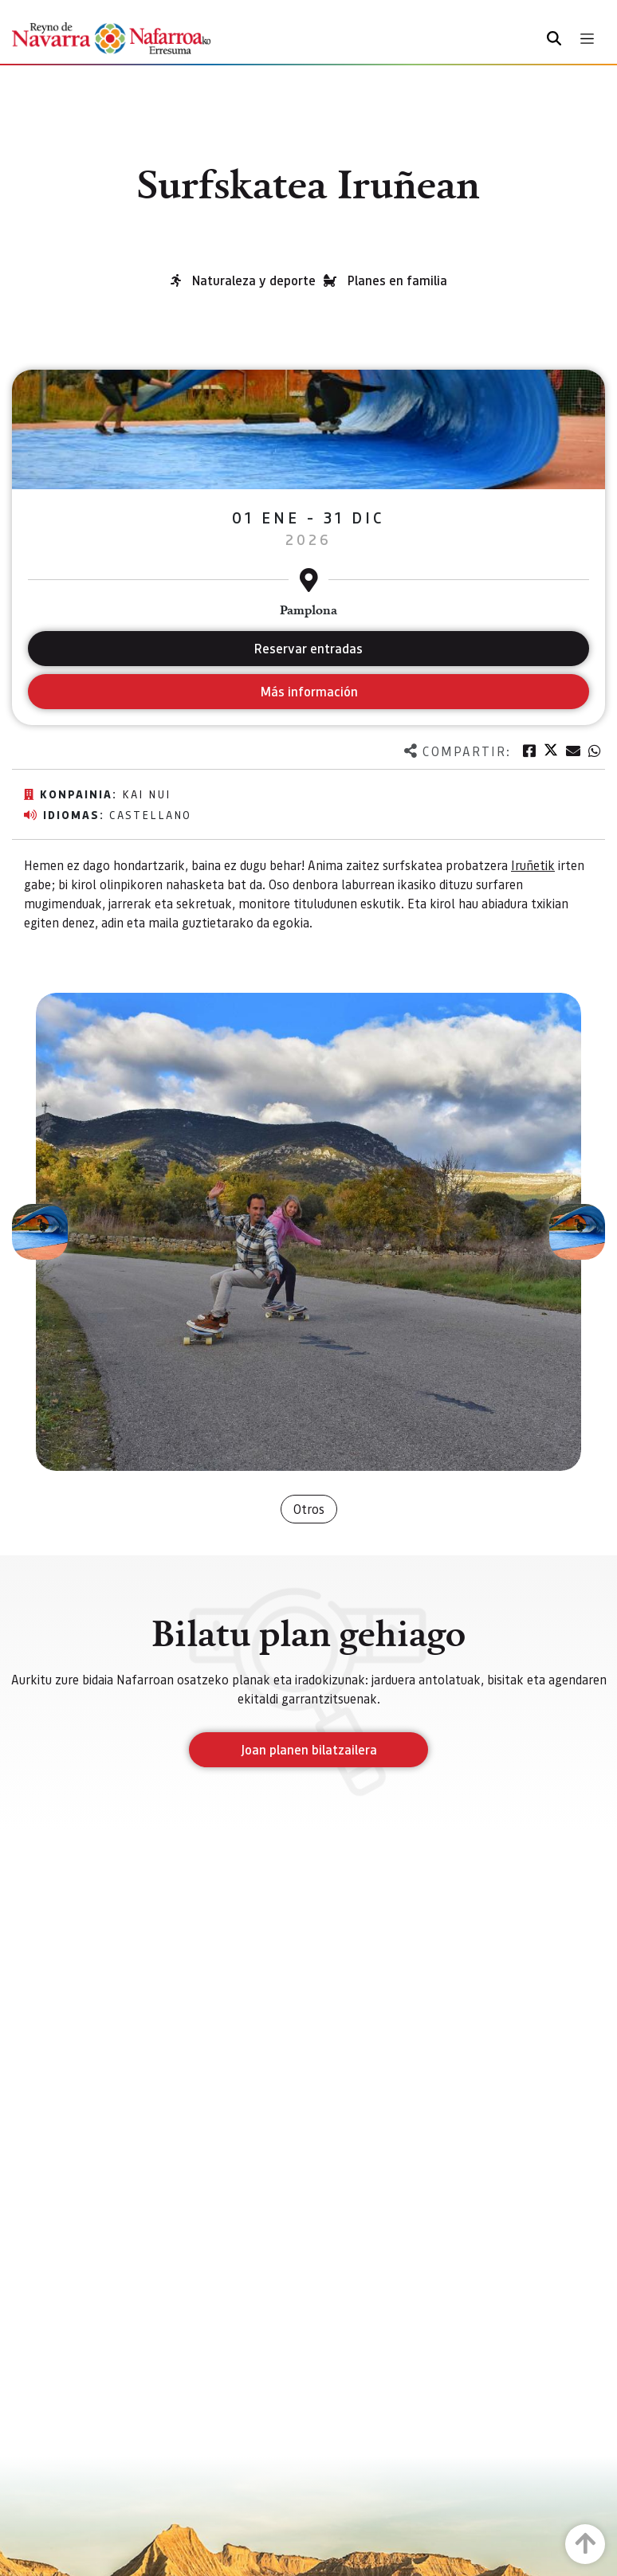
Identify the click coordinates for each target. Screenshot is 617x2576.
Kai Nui (146, 793)
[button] (40, 1232)
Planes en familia (397, 280)
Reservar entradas (308, 648)
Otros (308, 1508)
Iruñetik (533, 865)
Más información (309, 691)
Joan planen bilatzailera (309, 1749)
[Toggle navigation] (587, 38)
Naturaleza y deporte (254, 280)
